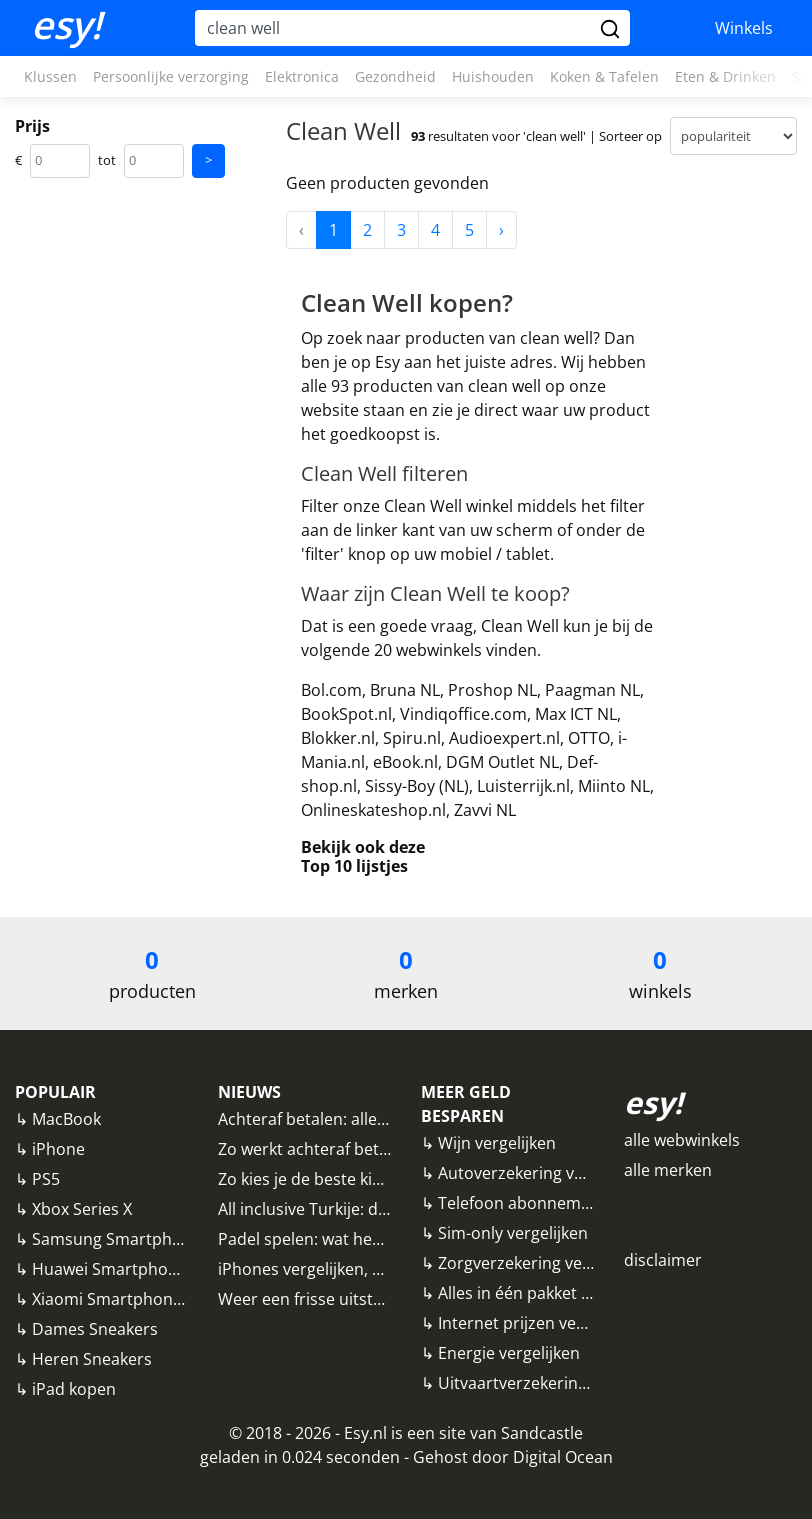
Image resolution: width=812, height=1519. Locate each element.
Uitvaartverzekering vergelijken (555, 1383)
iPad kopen (74, 1389)
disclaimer (663, 1260)
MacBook (66, 1119)
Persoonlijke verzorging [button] (171, 76)
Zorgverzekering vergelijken (542, 1263)
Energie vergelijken (509, 1353)
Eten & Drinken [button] (725, 76)
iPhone (58, 1149)
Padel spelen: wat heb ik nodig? (335, 1239)
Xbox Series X (82, 1209)
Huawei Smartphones (113, 1269)
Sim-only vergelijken (513, 1233)
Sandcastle (542, 1433)
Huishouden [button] (493, 76)
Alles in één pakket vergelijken (550, 1293)
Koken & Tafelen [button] (604, 76)
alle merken (668, 1170)
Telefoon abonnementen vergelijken (574, 1203)
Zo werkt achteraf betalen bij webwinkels (370, 1149)
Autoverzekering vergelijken (542, 1173)
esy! (66, 25)
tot (107, 160)
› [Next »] (501, 230)
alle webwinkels (682, 1140)
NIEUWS (249, 1092)
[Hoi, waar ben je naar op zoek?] (395, 28)
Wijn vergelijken (497, 1143)
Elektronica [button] (302, 76)
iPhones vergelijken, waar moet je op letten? (383, 1269)
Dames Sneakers (95, 1329)
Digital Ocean (563, 1457)
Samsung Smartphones (120, 1239)
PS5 (46, 1179)
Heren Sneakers (92, 1359)
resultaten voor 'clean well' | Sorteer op (536, 136)
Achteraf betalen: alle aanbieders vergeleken (385, 1119)
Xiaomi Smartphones (111, 1299)
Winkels (744, 28)
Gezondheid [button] (395, 76)
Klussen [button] (50, 76)
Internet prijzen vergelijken (539, 1323)
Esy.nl (365, 1433)
